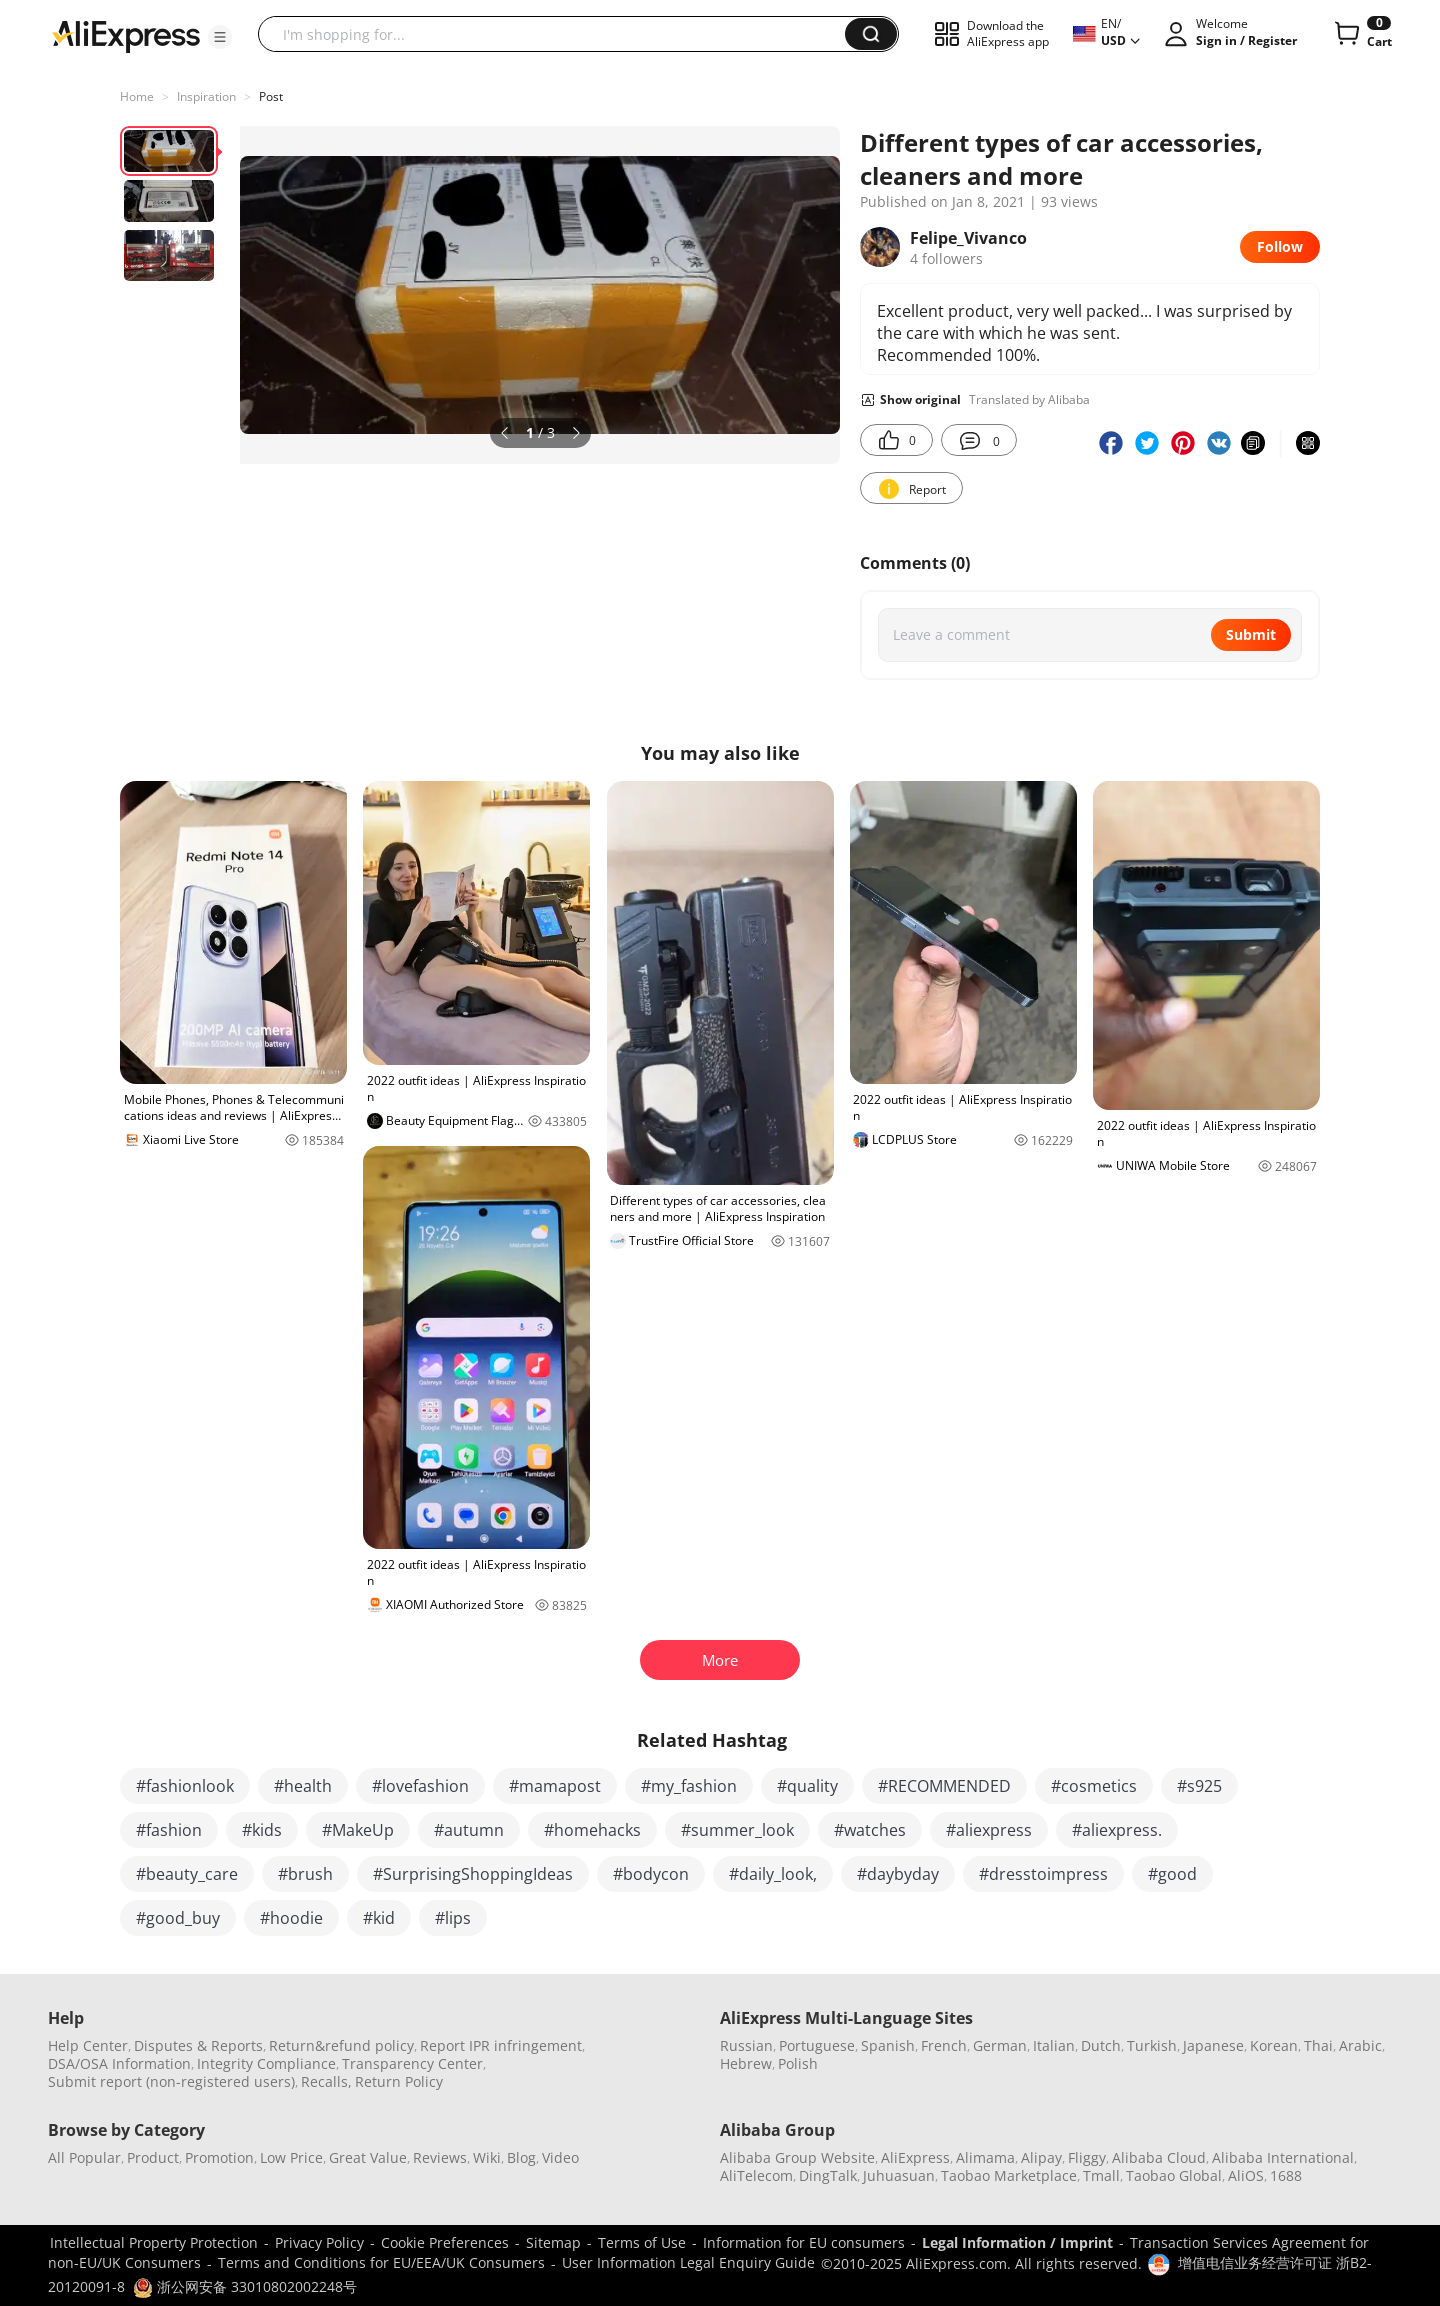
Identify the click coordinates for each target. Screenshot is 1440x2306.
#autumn (469, 1830)
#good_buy (178, 1918)
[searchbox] (559, 34)
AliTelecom (756, 2175)
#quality (807, 1786)
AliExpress (915, 2157)
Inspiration (206, 96)
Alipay (1041, 2157)
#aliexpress (989, 1830)
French (944, 2045)
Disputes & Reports (198, 2045)
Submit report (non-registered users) (171, 2081)
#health (303, 1786)
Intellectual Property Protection (154, 2242)
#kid (379, 1918)
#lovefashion (420, 1786)
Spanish (888, 2045)
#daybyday (898, 1874)
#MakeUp (358, 1830)
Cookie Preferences (445, 2242)
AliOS (1246, 2175)
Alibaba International (1283, 2157)
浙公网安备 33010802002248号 (245, 2286)
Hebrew (746, 2063)
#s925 (1199, 1786)
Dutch (1101, 2045)
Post (271, 96)
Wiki (487, 2157)
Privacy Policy (319, 2242)
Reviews (440, 2157)
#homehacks (592, 1830)
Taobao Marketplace (1009, 2175)
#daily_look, (773, 1874)
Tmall (1101, 2175)
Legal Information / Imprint (1017, 2242)
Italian (1054, 2045)
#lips (453, 1918)
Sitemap (553, 2242)
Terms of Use (642, 2242)
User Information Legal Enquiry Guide (688, 2262)
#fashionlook (185, 1786)
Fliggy (1087, 2157)
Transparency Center (412, 2063)
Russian (746, 2045)
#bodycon (651, 1874)
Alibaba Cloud (1159, 2157)
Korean (1274, 2045)
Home (137, 96)
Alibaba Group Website (797, 2157)
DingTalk (828, 2175)
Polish (798, 2063)
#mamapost (555, 1786)
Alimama (985, 2157)
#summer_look (737, 1830)
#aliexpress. (1117, 1830)
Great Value (368, 2157)
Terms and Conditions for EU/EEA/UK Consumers (381, 2262)
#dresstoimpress (1043, 1874)
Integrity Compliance (266, 2063)
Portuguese (817, 2045)
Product (153, 2157)
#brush (305, 1874)
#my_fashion (689, 1786)
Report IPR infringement (501, 2045)
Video (560, 2157)
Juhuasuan (899, 2175)
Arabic (1360, 2045)
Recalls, (326, 2081)
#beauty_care (187, 1874)
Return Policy (399, 2081)
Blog (521, 2157)
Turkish (1152, 2045)
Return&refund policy (341, 2045)
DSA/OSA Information (119, 2063)
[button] (220, 37)
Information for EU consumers (804, 2242)
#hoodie (291, 1918)
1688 (1286, 2175)
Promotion (219, 2157)
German (1000, 2045)
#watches (870, 1830)
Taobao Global (1174, 2175)
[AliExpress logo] (126, 35)
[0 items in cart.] (1361, 34)
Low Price (291, 2157)
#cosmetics (1094, 1786)
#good (1172, 1874)
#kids (262, 1830)
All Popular (84, 2157)
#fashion (169, 1830)
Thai (1318, 2045)
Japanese (1213, 2045)
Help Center (88, 2045)
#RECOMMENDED (944, 1786)
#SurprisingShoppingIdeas (473, 1874)
